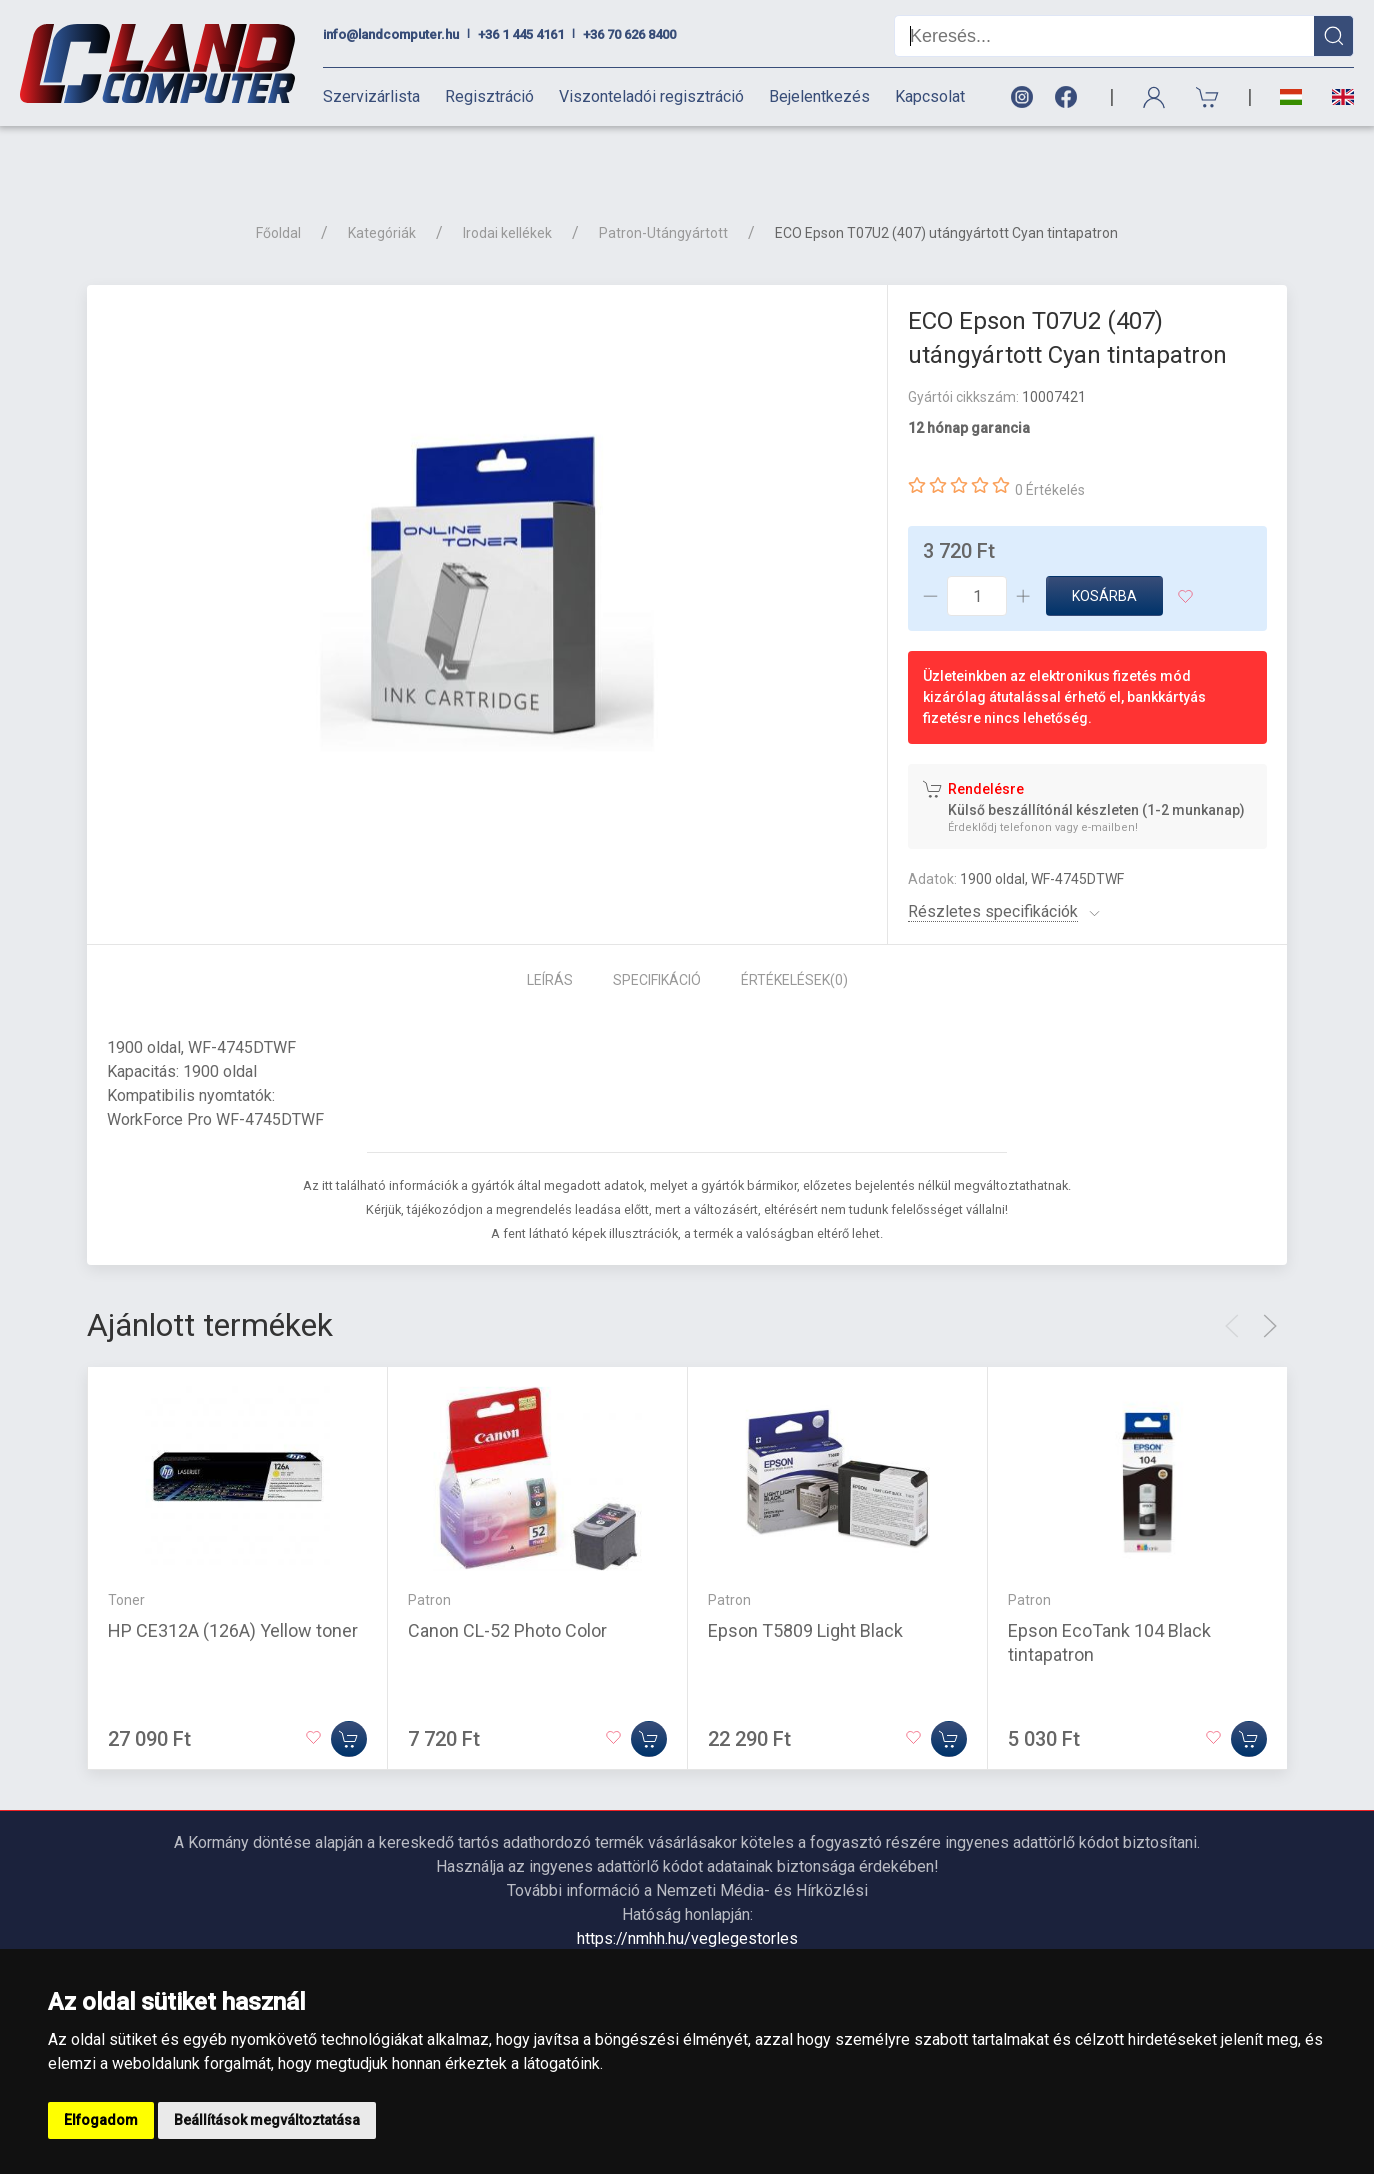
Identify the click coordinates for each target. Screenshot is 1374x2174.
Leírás (550, 925)
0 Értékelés (1050, 435)
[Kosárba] (349, 1684)
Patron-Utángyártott (663, 178)
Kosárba (1104, 541)
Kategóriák (382, 178)
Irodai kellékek (507, 178)
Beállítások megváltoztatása (267, 2120)
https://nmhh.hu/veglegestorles (687, 1883)
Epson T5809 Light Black (805, 1575)
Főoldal (278, 178)
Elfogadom (101, 2120)
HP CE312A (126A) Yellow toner (233, 1575)
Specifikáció (657, 925)
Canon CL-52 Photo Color (507, 1575)
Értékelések (794, 925)
